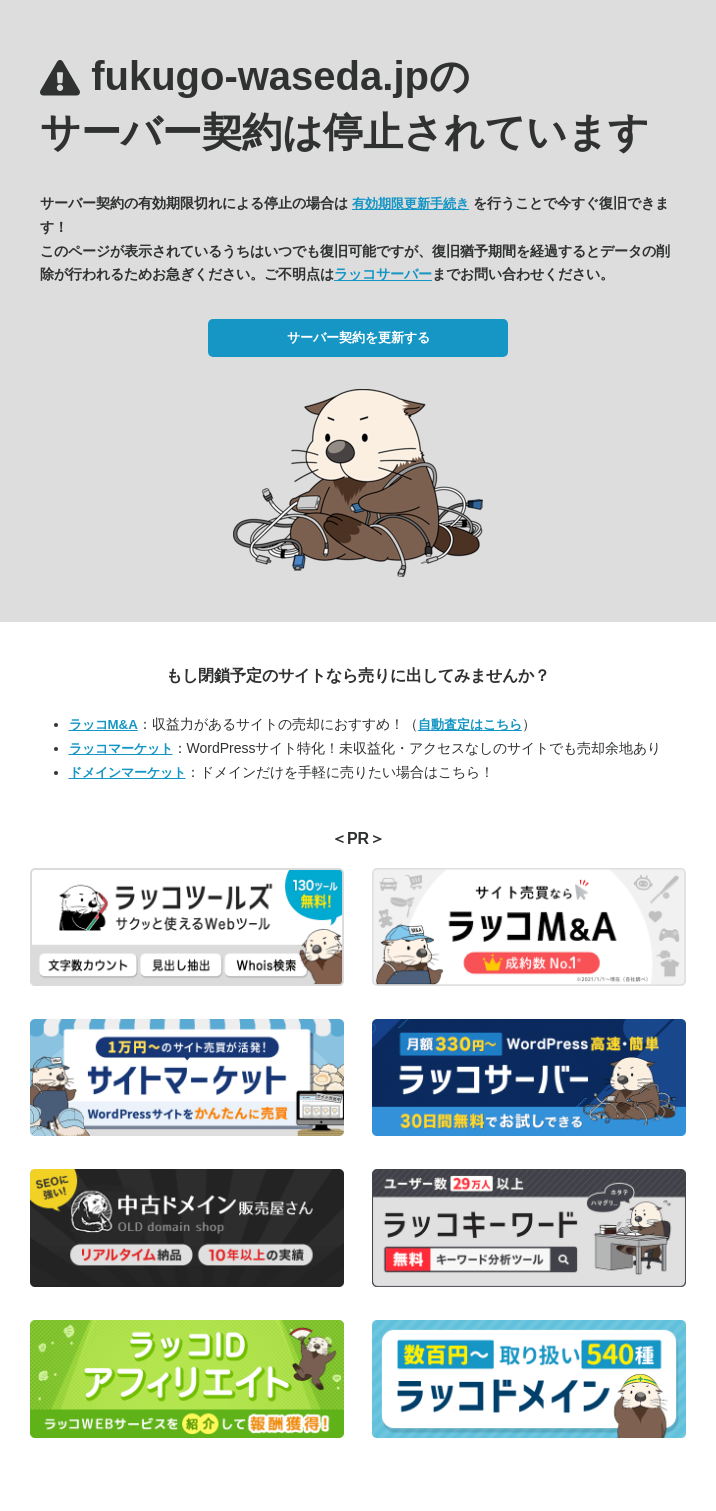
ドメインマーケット (127, 772)
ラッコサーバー (383, 274)
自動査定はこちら (470, 724)
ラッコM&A (103, 724)
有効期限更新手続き (410, 203)
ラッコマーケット (121, 748)
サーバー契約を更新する (358, 337)
